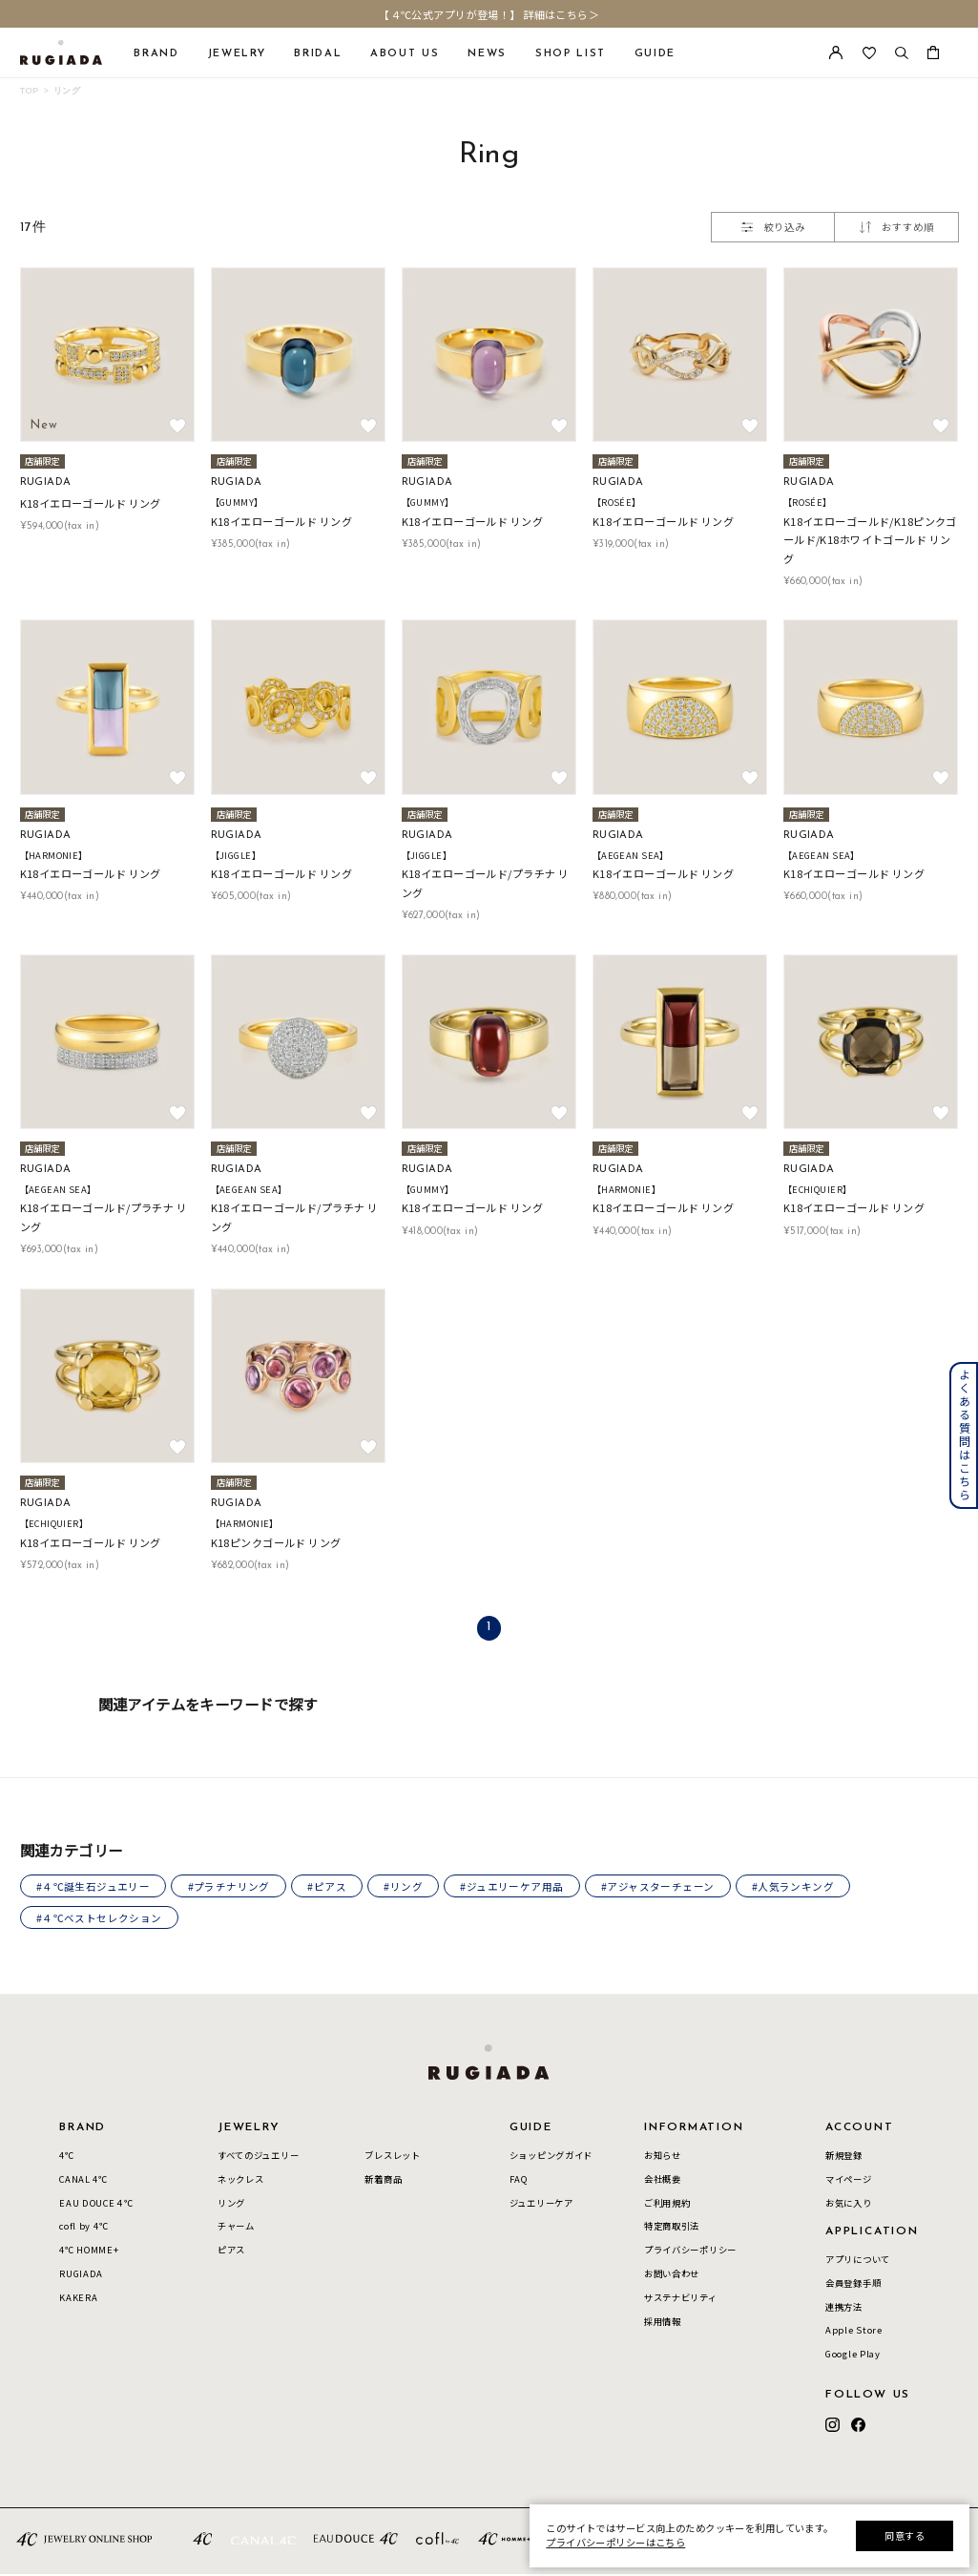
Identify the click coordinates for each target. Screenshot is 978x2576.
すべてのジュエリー (258, 2157)
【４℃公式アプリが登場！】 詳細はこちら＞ (489, 14)
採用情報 (662, 2323)
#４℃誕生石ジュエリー (94, 1887)
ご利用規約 (667, 2204)
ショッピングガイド (551, 2157)
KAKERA (78, 2300)
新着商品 (383, 2181)
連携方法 (844, 2309)
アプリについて (857, 2261)
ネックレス (241, 2181)
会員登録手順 (853, 2285)
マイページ (848, 2181)
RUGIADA (81, 2276)
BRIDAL (318, 54)
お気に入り (848, 2204)
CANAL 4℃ (83, 2181)
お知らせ (662, 2157)
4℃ (66, 2157)
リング (66, 90)
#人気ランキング (804, 1887)
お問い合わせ (671, 2276)
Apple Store (854, 2332)
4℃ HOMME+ (88, 2252)
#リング (409, 1887)
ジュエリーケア (541, 2204)
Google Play (853, 2356)
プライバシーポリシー (690, 2252)
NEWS (487, 54)
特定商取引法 (671, 2228)
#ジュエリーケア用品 (520, 1887)
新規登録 (844, 2157)
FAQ (519, 2181)
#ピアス (331, 1887)
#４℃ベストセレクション (100, 1919)
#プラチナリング (231, 1887)
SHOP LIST (570, 54)
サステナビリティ (681, 2300)
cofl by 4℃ (83, 2228)
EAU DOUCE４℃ (96, 2204)
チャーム (236, 2228)
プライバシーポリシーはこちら (615, 2542)
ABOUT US (404, 54)
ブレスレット (392, 2157)
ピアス (231, 2252)
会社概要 (662, 2181)
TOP (29, 90)
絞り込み (773, 227)
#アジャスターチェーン (667, 1887)
